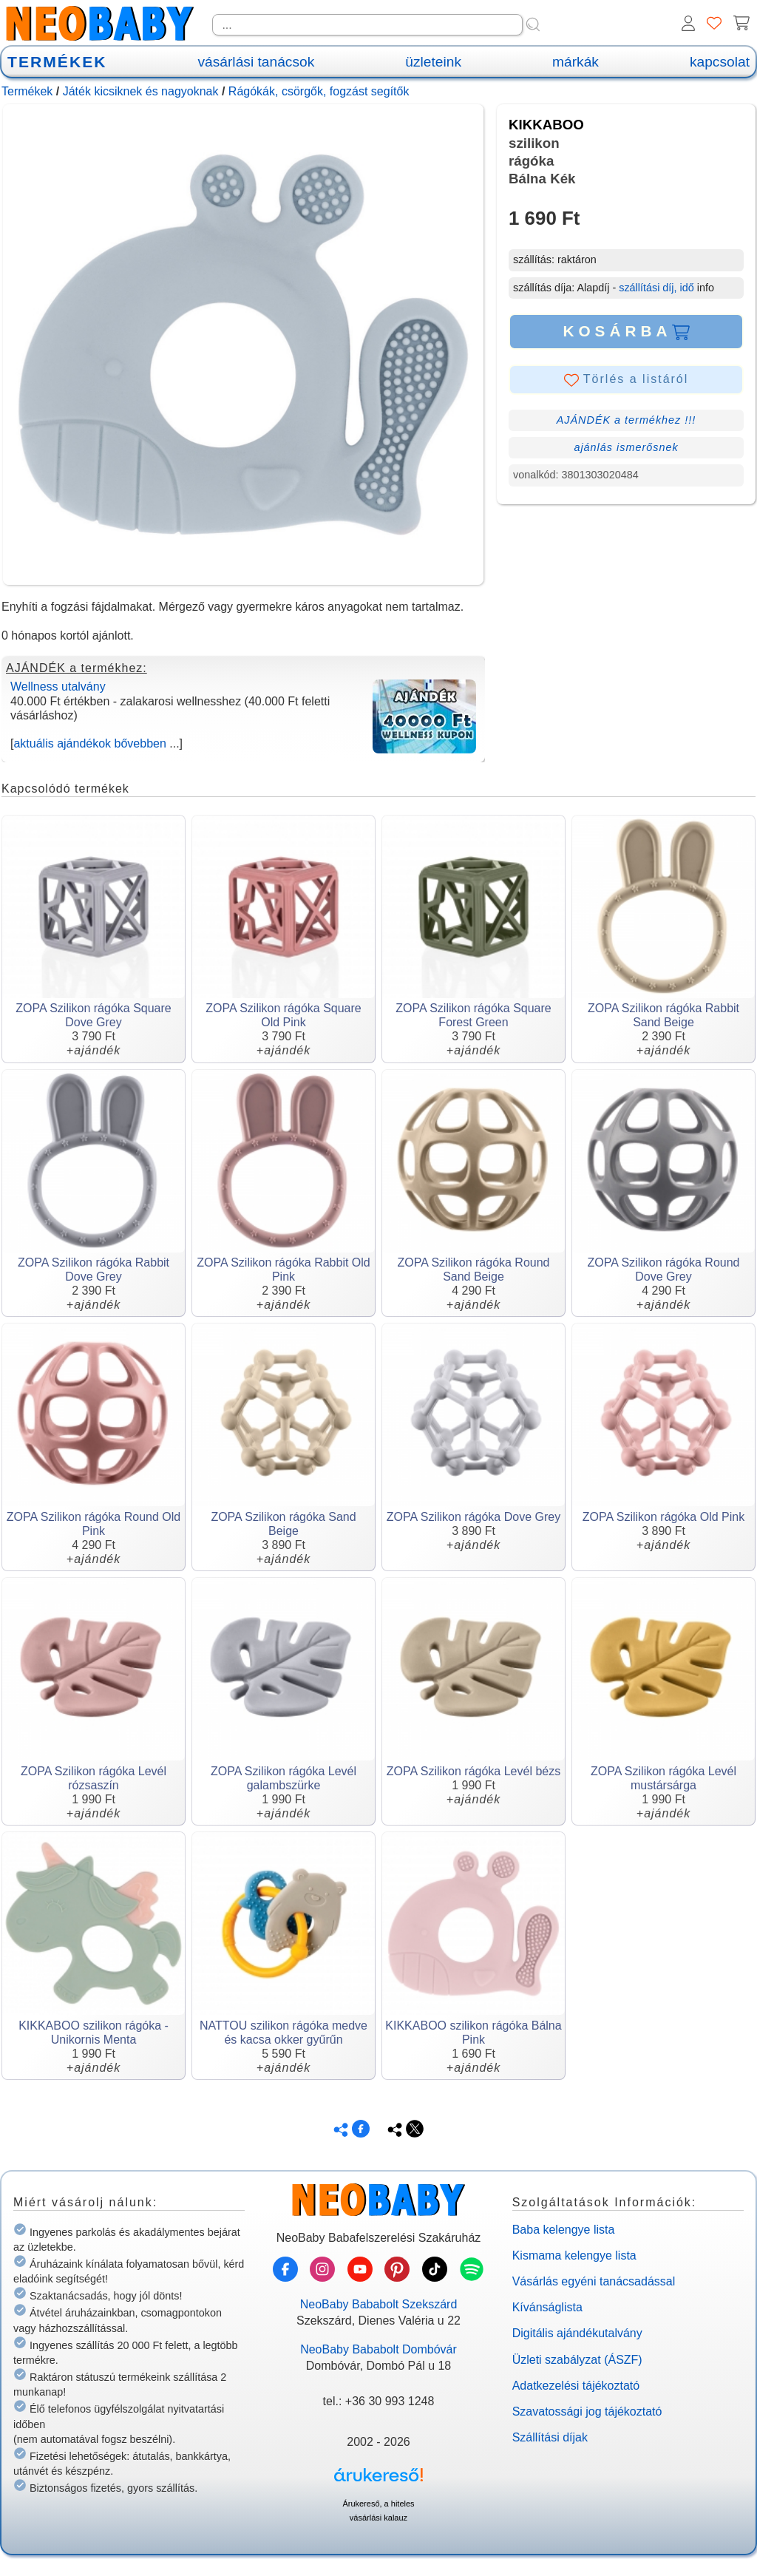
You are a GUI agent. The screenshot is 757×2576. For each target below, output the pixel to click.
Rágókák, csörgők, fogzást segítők (319, 91)
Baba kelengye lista (563, 2229)
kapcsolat (720, 62)
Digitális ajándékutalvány (577, 2333)
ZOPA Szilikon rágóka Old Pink (663, 1517)
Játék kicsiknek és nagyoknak (141, 91)
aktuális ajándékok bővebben (89, 743)
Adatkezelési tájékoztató (576, 2385)
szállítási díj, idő (656, 288)
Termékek (26, 91)
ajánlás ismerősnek (626, 447)
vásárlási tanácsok (255, 62)
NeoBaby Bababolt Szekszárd (379, 2304)
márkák (575, 62)
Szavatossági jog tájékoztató (587, 2411)
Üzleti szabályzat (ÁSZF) (577, 2359)
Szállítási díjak (550, 2437)
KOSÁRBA (626, 331)
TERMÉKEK (56, 61)
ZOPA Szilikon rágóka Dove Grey (473, 1517)
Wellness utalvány (58, 686)
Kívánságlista (547, 2307)
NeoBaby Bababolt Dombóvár (378, 2349)
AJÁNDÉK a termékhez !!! (626, 420)
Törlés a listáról (626, 380)
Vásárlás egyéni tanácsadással (594, 2281)
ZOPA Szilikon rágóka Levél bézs (473, 1771)
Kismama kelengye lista (574, 2255)
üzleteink (433, 62)
